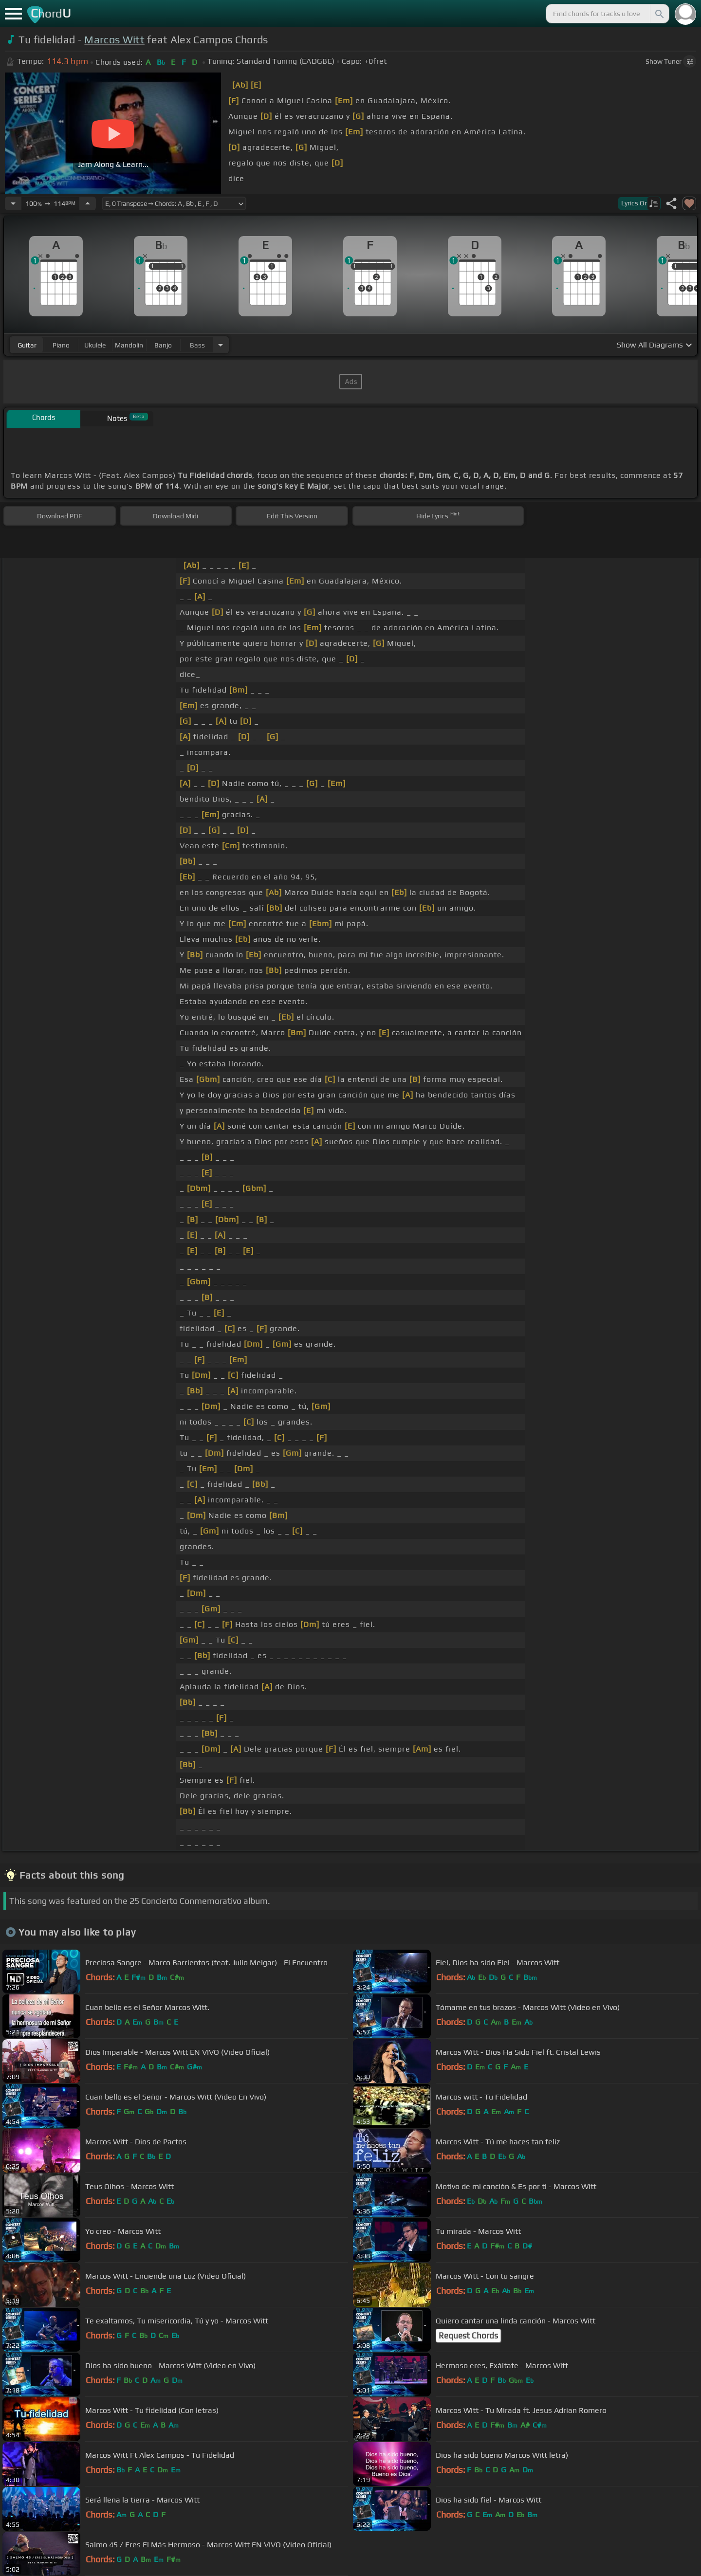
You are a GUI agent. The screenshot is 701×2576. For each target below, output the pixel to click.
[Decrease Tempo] (13, 203)
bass (197, 345)
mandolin (129, 345)
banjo (163, 345)
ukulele (95, 345)
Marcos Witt (114, 40)
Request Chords (468, 2335)
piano (61, 345)
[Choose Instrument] (220, 344)
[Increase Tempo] (87, 203)
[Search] (658, 13)
